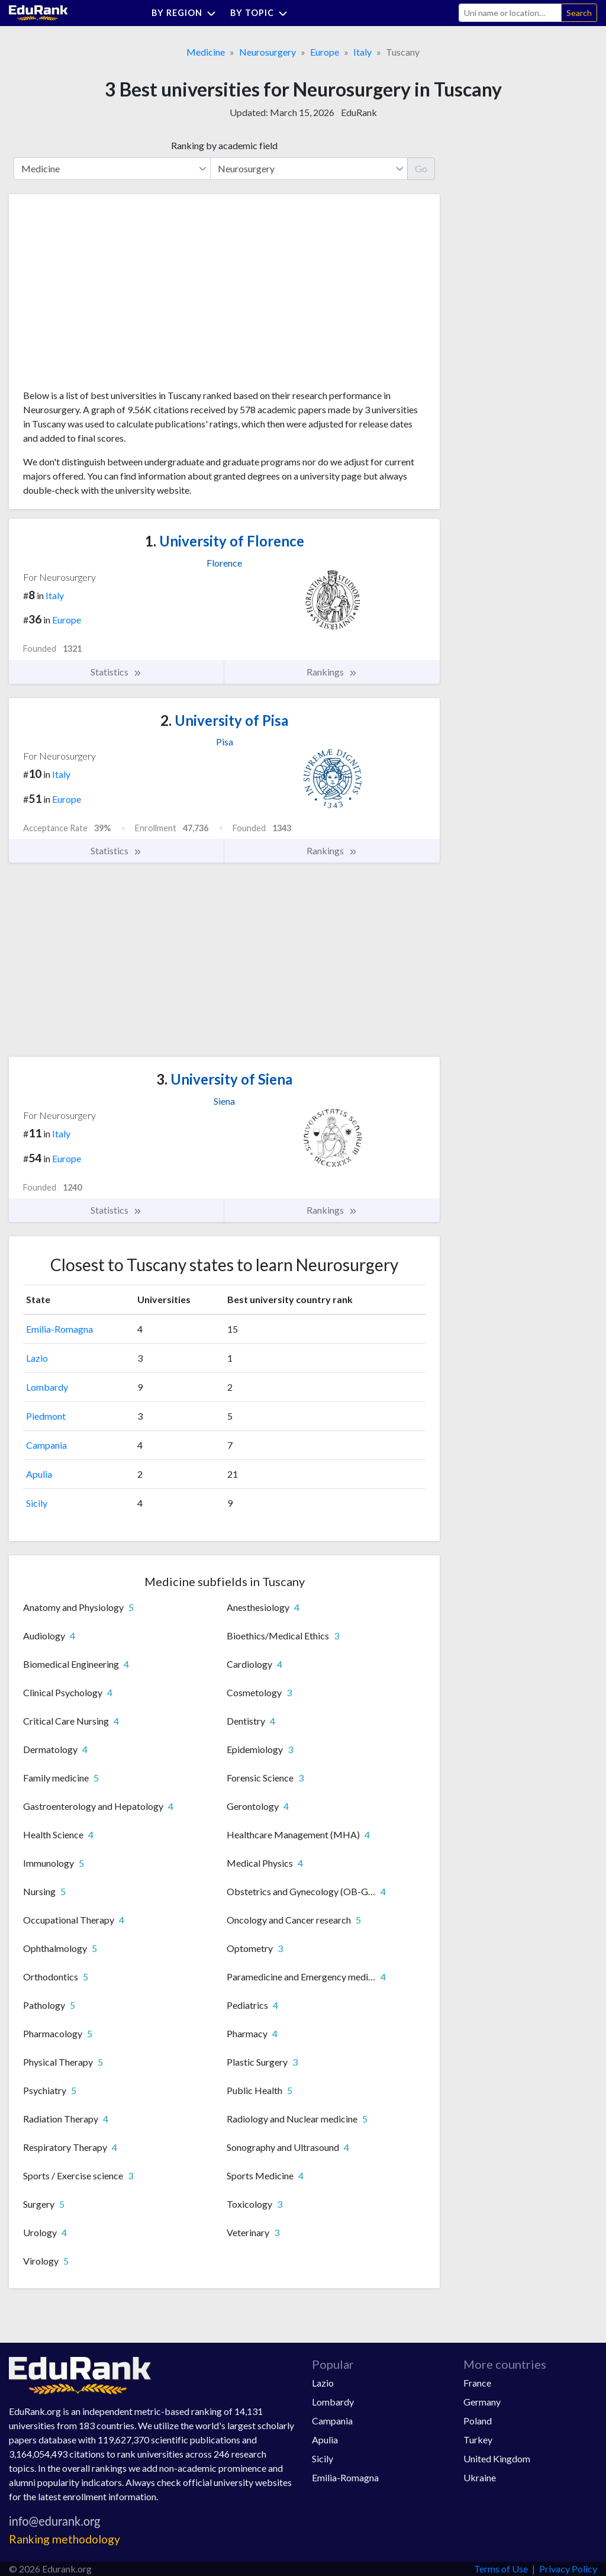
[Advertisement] (112, 296)
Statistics (116, 672)
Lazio (37, 1357)
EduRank (359, 112)
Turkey (477, 2439)
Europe (324, 51)
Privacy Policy (568, 2568)
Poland (477, 2420)
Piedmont (46, 1416)
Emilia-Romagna (59, 1328)
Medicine (205, 51)
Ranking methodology (64, 2539)
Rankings (332, 672)
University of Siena (224, 1079)
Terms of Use (501, 2568)
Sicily (36, 1503)
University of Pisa (224, 720)
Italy (362, 51)
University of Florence (224, 540)
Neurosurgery (267, 51)
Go (421, 168)
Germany (482, 2401)
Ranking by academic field (224, 145)
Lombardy (47, 1386)
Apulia (39, 1474)
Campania (46, 1445)
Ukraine (479, 2477)
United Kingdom (496, 2458)
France (477, 2382)
